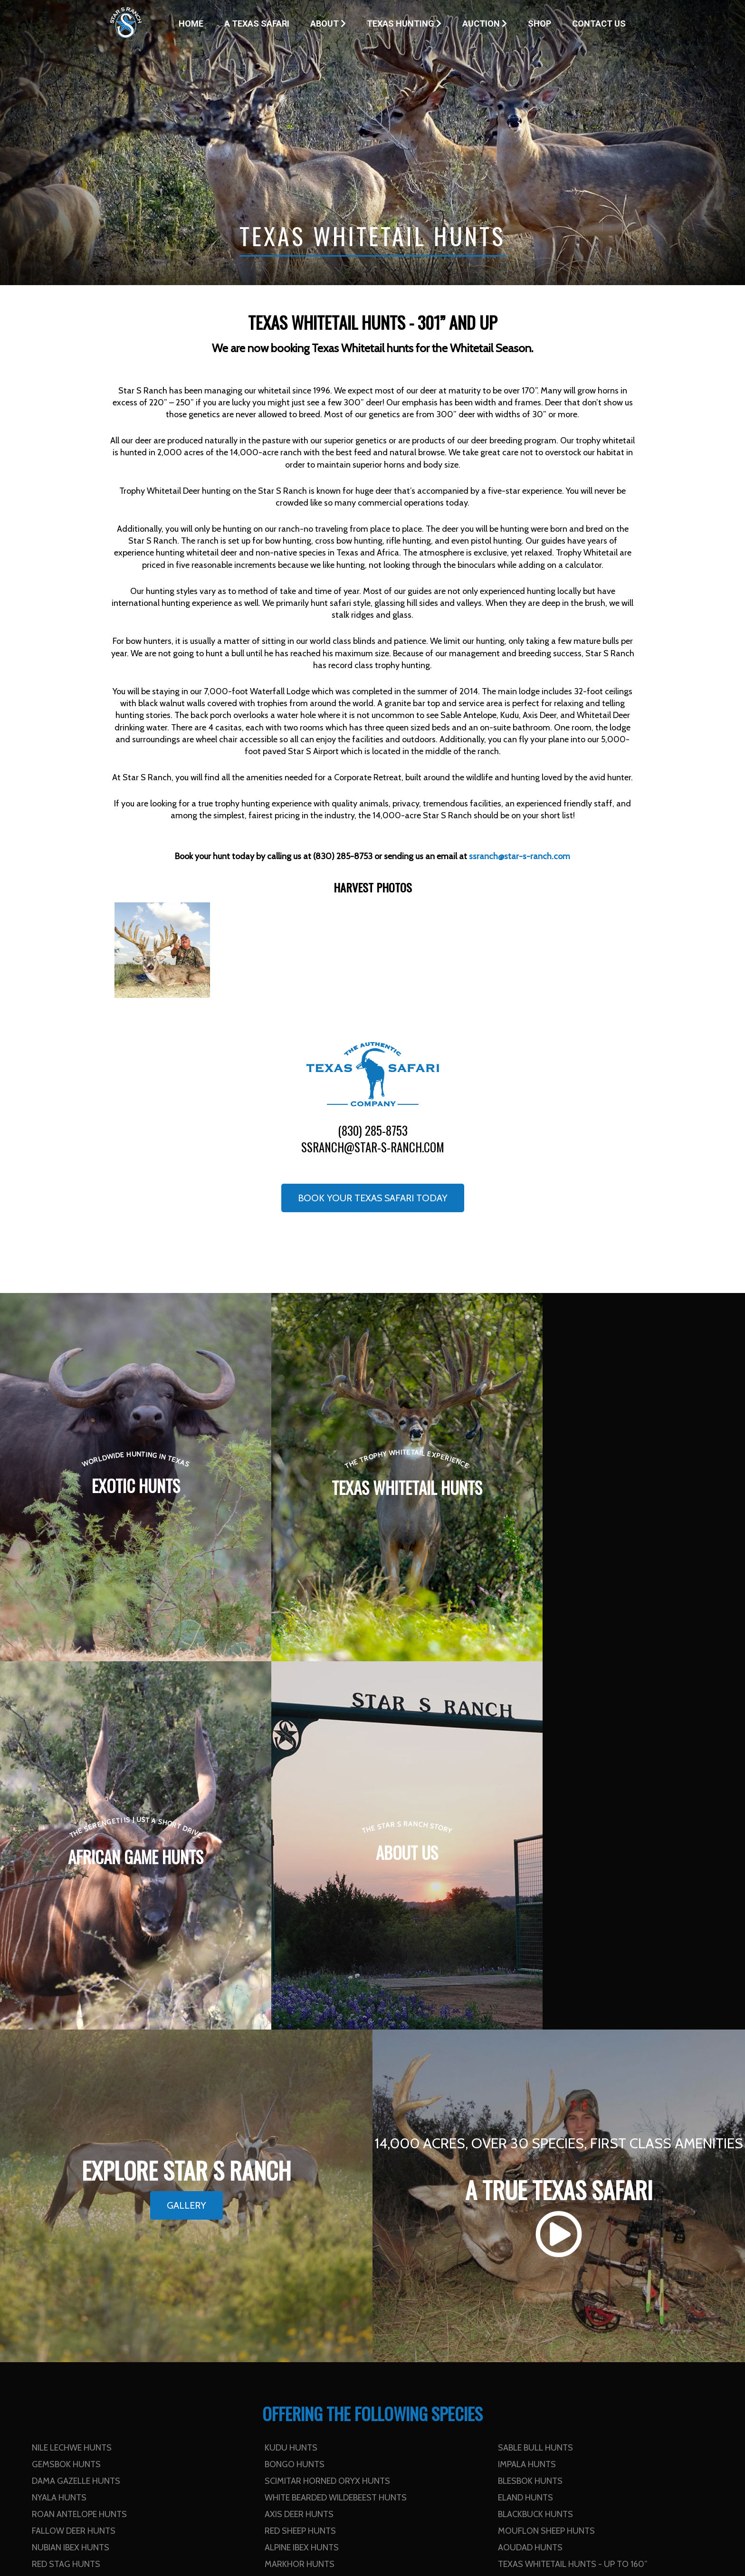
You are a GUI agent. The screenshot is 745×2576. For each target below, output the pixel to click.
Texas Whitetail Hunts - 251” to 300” (576, 2212)
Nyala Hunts (59, 2129)
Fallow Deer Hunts (73, 2162)
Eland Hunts (525, 2129)
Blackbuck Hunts (535, 2146)
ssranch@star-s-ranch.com (372, 1147)
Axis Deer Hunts (299, 2146)
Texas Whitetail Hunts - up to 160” (573, 2196)
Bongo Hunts (295, 2096)
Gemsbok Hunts (66, 2096)
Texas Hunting (404, 24)
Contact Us (599, 24)
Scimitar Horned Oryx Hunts (327, 2112)
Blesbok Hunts (530, 2112)
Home (191, 24)
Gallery (186, 1837)
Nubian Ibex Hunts (70, 2179)
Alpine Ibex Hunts (302, 2179)
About (328, 24)
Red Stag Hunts (66, 2196)
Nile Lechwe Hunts (72, 2079)
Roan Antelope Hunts (79, 2146)
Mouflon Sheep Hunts (546, 2162)
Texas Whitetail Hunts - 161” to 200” (109, 2212)
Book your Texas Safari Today (373, 1198)
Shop (539, 24)
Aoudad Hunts (530, 2179)
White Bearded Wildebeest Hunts (336, 2129)
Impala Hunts (527, 2096)
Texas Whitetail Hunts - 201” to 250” (343, 2212)
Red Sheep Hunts (300, 2162)
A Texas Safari (256, 24)
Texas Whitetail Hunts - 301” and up (109, 2229)
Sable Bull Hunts (535, 2079)
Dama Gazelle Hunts (76, 2112)
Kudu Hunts (291, 2079)
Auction (484, 24)
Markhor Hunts (299, 2196)
